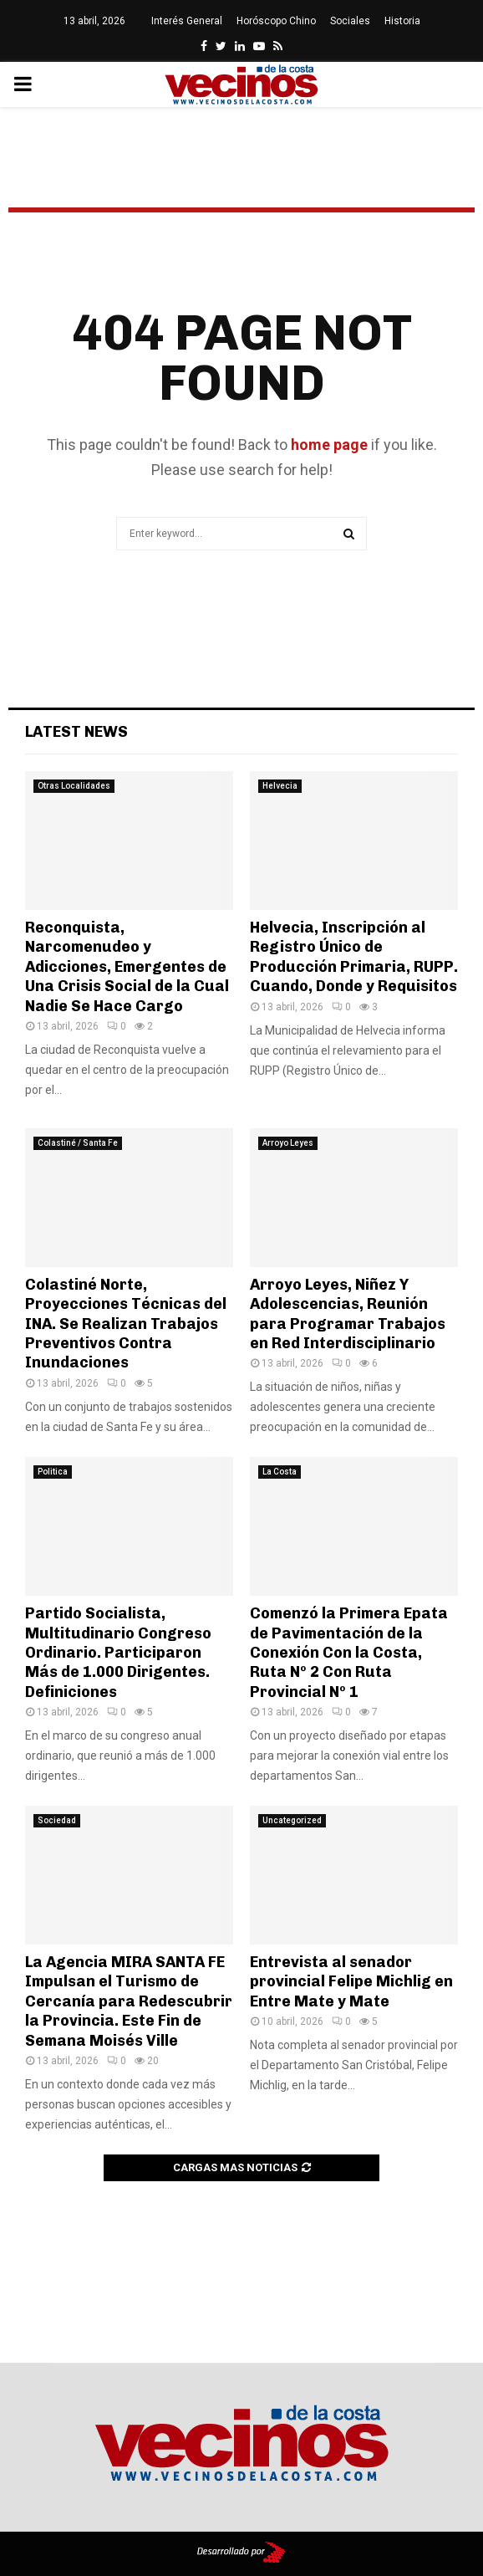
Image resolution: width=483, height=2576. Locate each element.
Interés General (186, 21)
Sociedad (57, 1820)
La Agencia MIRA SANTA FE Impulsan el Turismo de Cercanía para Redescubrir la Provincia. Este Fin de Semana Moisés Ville (128, 2001)
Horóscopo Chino (276, 21)
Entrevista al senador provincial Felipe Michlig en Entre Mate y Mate (351, 1982)
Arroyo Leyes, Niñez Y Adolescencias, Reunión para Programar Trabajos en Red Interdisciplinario (347, 1313)
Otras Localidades (74, 785)
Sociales (350, 21)
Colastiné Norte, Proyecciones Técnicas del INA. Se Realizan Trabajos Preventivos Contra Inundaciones (125, 1323)
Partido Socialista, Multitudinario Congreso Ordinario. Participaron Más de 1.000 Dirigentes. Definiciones (118, 1652)
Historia (402, 21)
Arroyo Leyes (287, 1142)
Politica (53, 1471)
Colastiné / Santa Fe (78, 1142)
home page (329, 444)
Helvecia (279, 785)
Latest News (76, 732)
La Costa (279, 1471)
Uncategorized (292, 1820)
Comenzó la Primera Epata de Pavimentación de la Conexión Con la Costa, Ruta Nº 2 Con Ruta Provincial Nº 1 (349, 1652)
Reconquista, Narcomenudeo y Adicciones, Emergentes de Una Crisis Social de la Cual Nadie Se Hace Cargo (127, 966)
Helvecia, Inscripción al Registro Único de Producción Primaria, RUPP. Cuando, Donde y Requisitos (354, 956)
